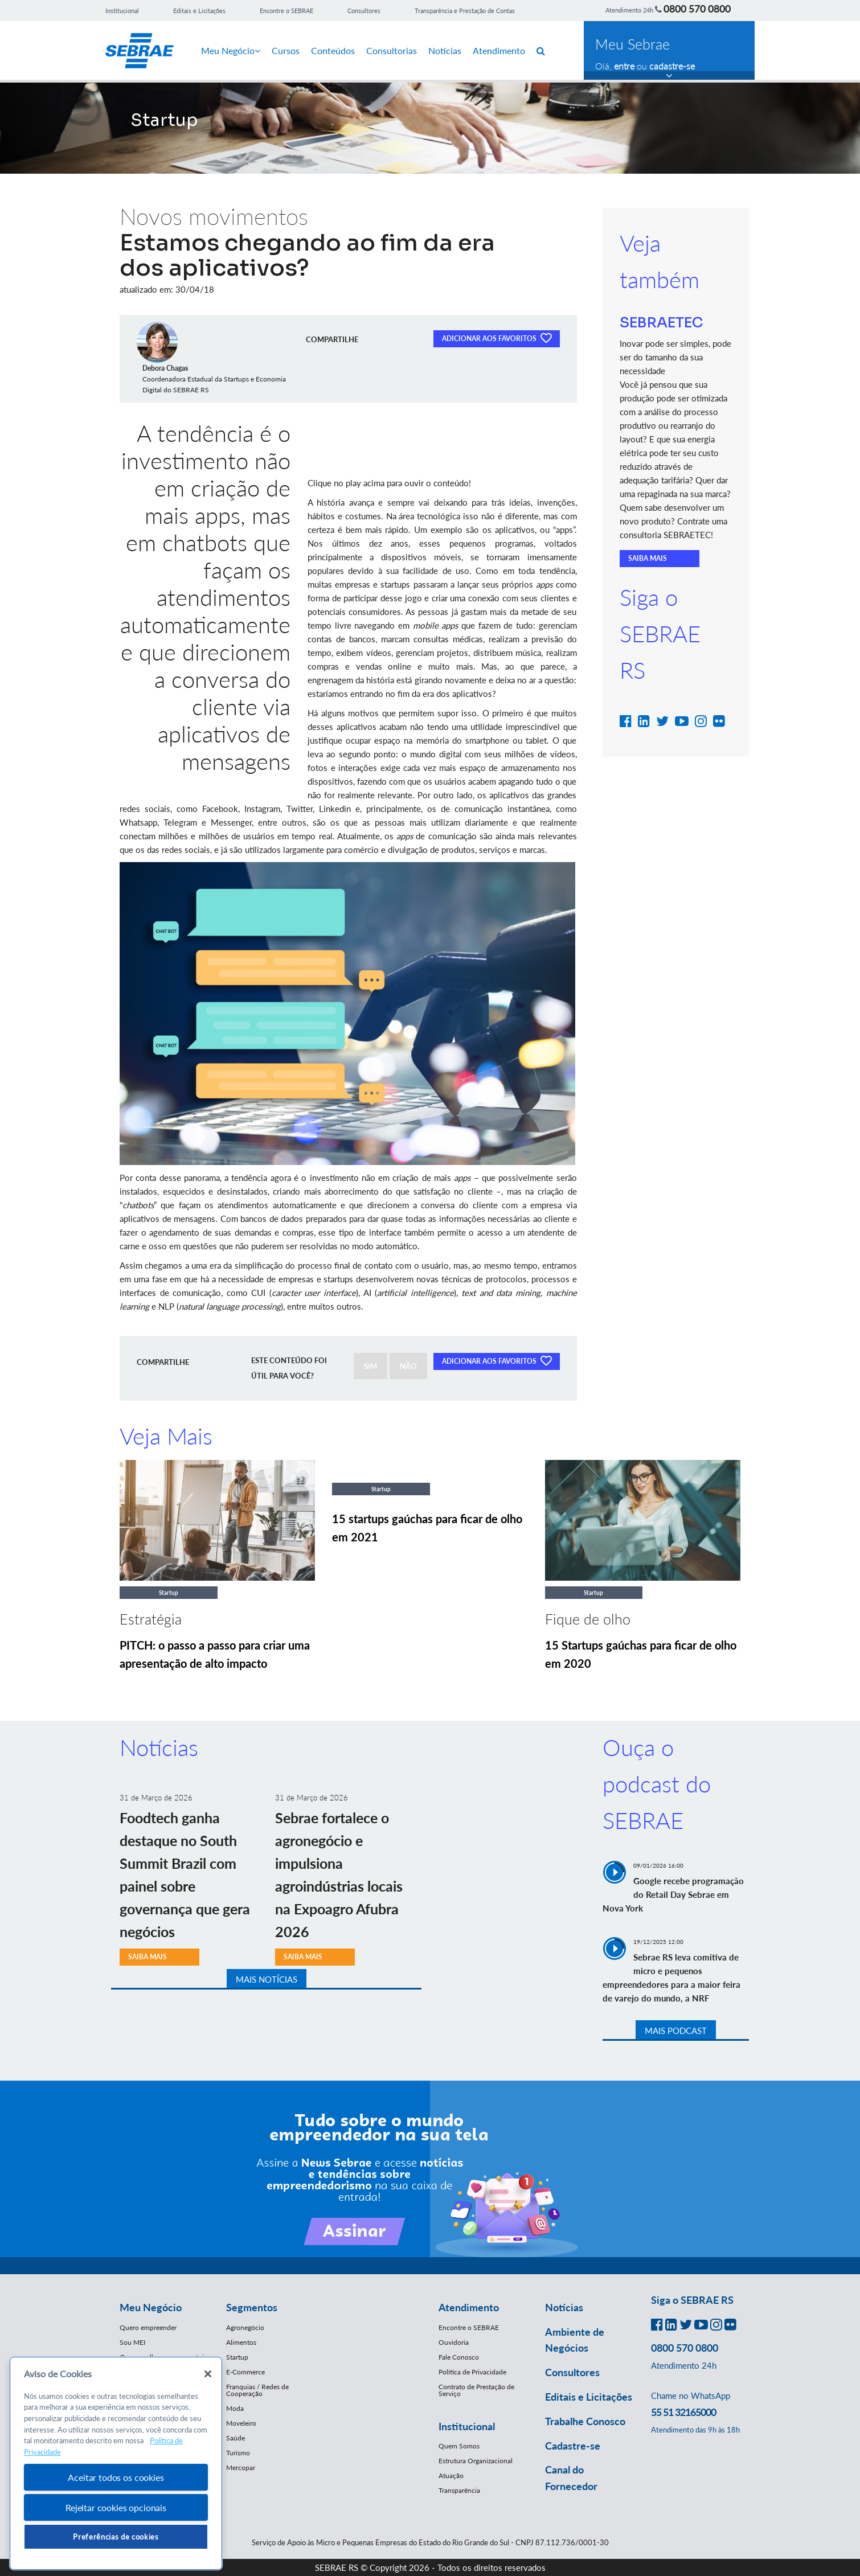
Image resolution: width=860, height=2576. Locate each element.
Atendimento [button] (469, 2307)
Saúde (235, 2438)
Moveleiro (241, 2423)
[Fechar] (207, 2373)
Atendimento (499, 50)
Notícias (444, 50)
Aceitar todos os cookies (115, 2477)
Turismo (238, 2452)
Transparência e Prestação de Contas (465, 10)
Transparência (459, 2490)
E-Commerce (245, 2372)
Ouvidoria (454, 2342)
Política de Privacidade (472, 2372)
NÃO (408, 1366)
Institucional (122, 10)
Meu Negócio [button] (151, 2307)
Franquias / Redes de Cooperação (257, 2390)
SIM (370, 1366)
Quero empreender (148, 2327)
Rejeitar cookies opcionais (115, 2507)
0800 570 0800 (697, 8)
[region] (116, 2463)
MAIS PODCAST (676, 2030)
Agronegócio (245, 2327)
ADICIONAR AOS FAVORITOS (496, 338)
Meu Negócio (230, 50)
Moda (235, 2408)
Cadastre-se (572, 2445)
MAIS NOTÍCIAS (266, 1979)
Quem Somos (459, 2446)
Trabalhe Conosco (585, 2421)
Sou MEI (132, 2342)
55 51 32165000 (683, 2412)
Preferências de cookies (115, 2536)
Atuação (451, 2475)
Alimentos (241, 2342)
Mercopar (240, 2467)
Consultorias (391, 50)
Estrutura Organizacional (476, 2460)
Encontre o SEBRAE (286, 10)
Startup (237, 2357)
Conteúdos (333, 50)
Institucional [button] (467, 2426)
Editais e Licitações (199, 10)
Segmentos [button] (251, 2307)
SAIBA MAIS (647, 558)
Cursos (286, 50)
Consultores (363, 10)
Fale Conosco (459, 2357)
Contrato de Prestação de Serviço (476, 2390)
